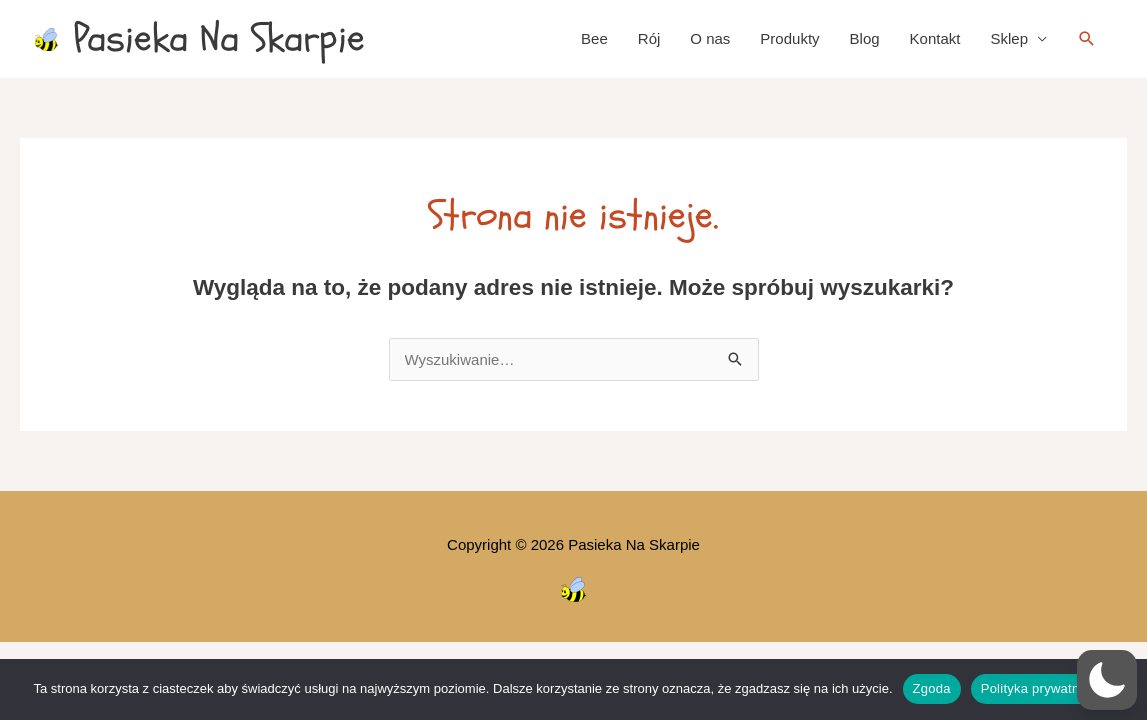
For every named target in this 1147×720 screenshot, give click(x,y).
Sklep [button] (1009, 38)
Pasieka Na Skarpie (219, 38)
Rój (649, 38)
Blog (865, 38)
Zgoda (932, 688)
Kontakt (935, 38)
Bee (594, 38)
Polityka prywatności (1042, 688)
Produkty (789, 38)
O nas (710, 38)
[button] (1087, 39)
